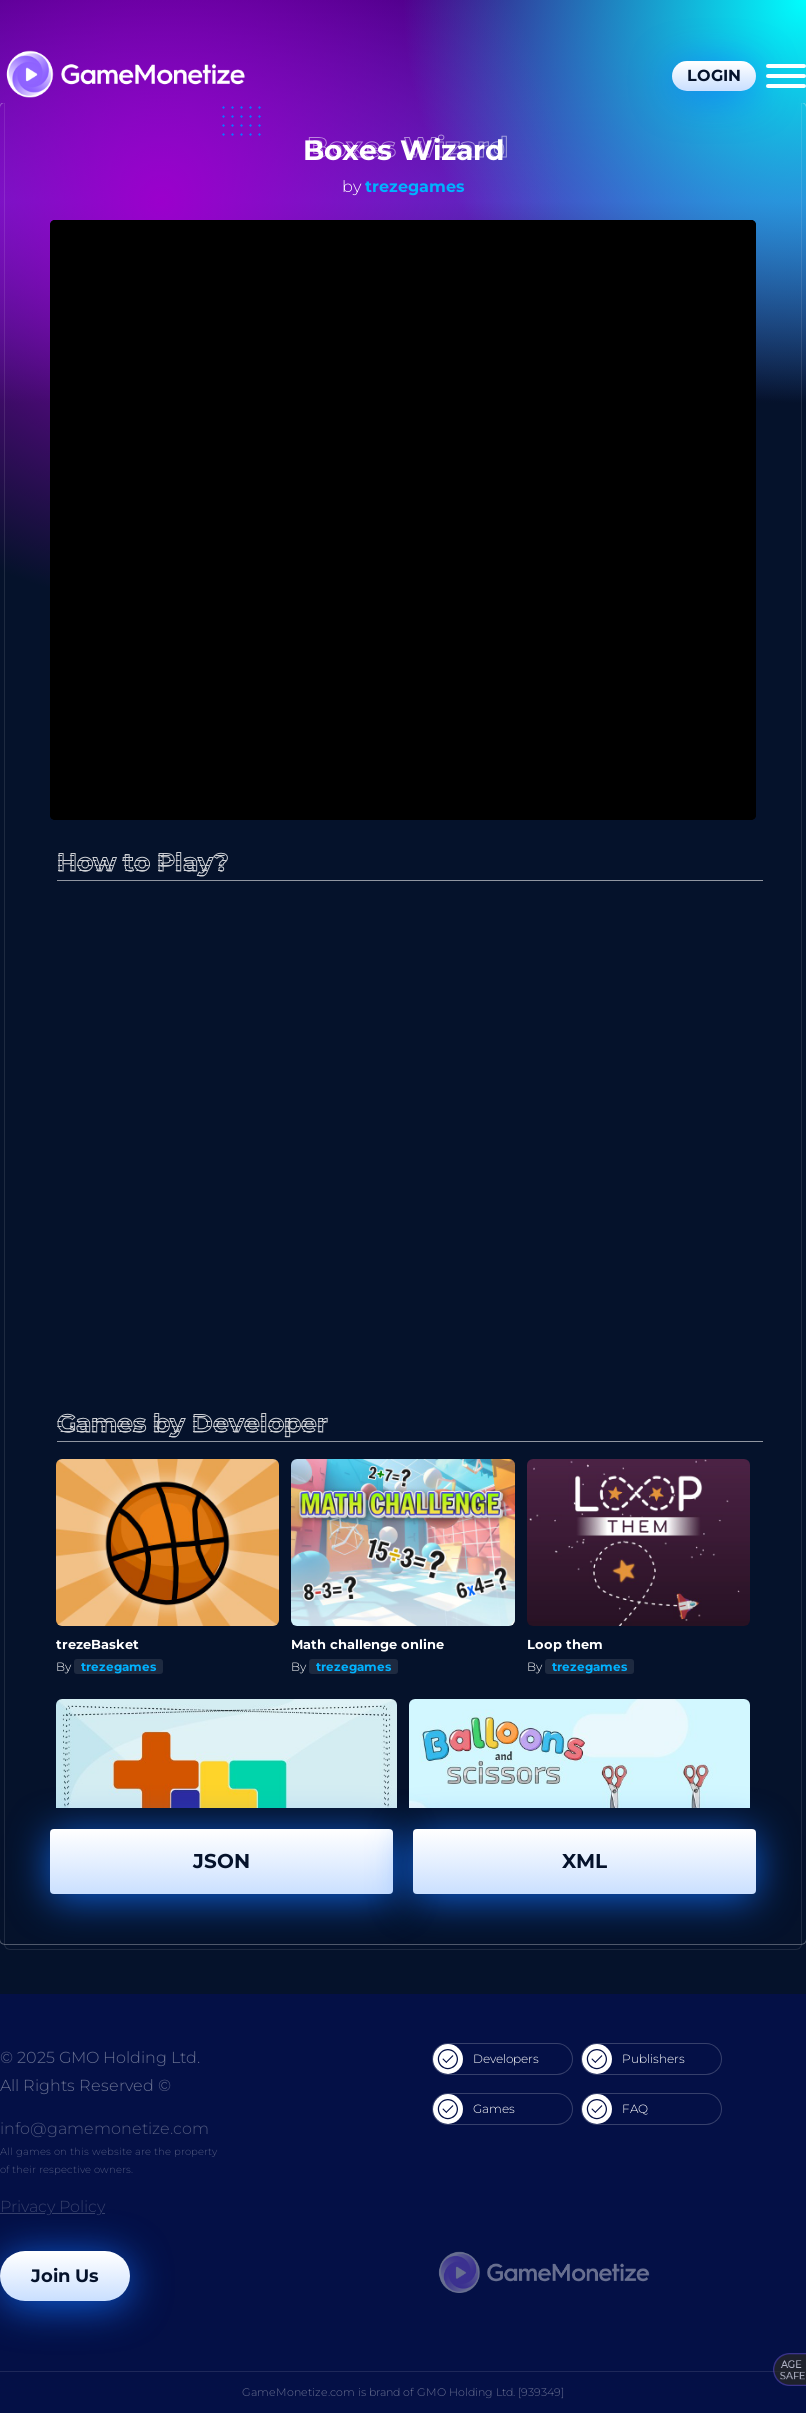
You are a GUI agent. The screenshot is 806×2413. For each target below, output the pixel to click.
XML (584, 1861)
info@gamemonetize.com (104, 2128)
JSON (221, 1861)
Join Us (65, 2276)
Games (474, 2109)
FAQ (615, 2109)
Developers (486, 2059)
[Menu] (786, 76)
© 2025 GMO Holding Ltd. (100, 2057)
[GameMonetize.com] (124, 76)
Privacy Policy (52, 2206)
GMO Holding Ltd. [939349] (490, 2392)
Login (714, 75)
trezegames (415, 186)
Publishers (633, 2059)
